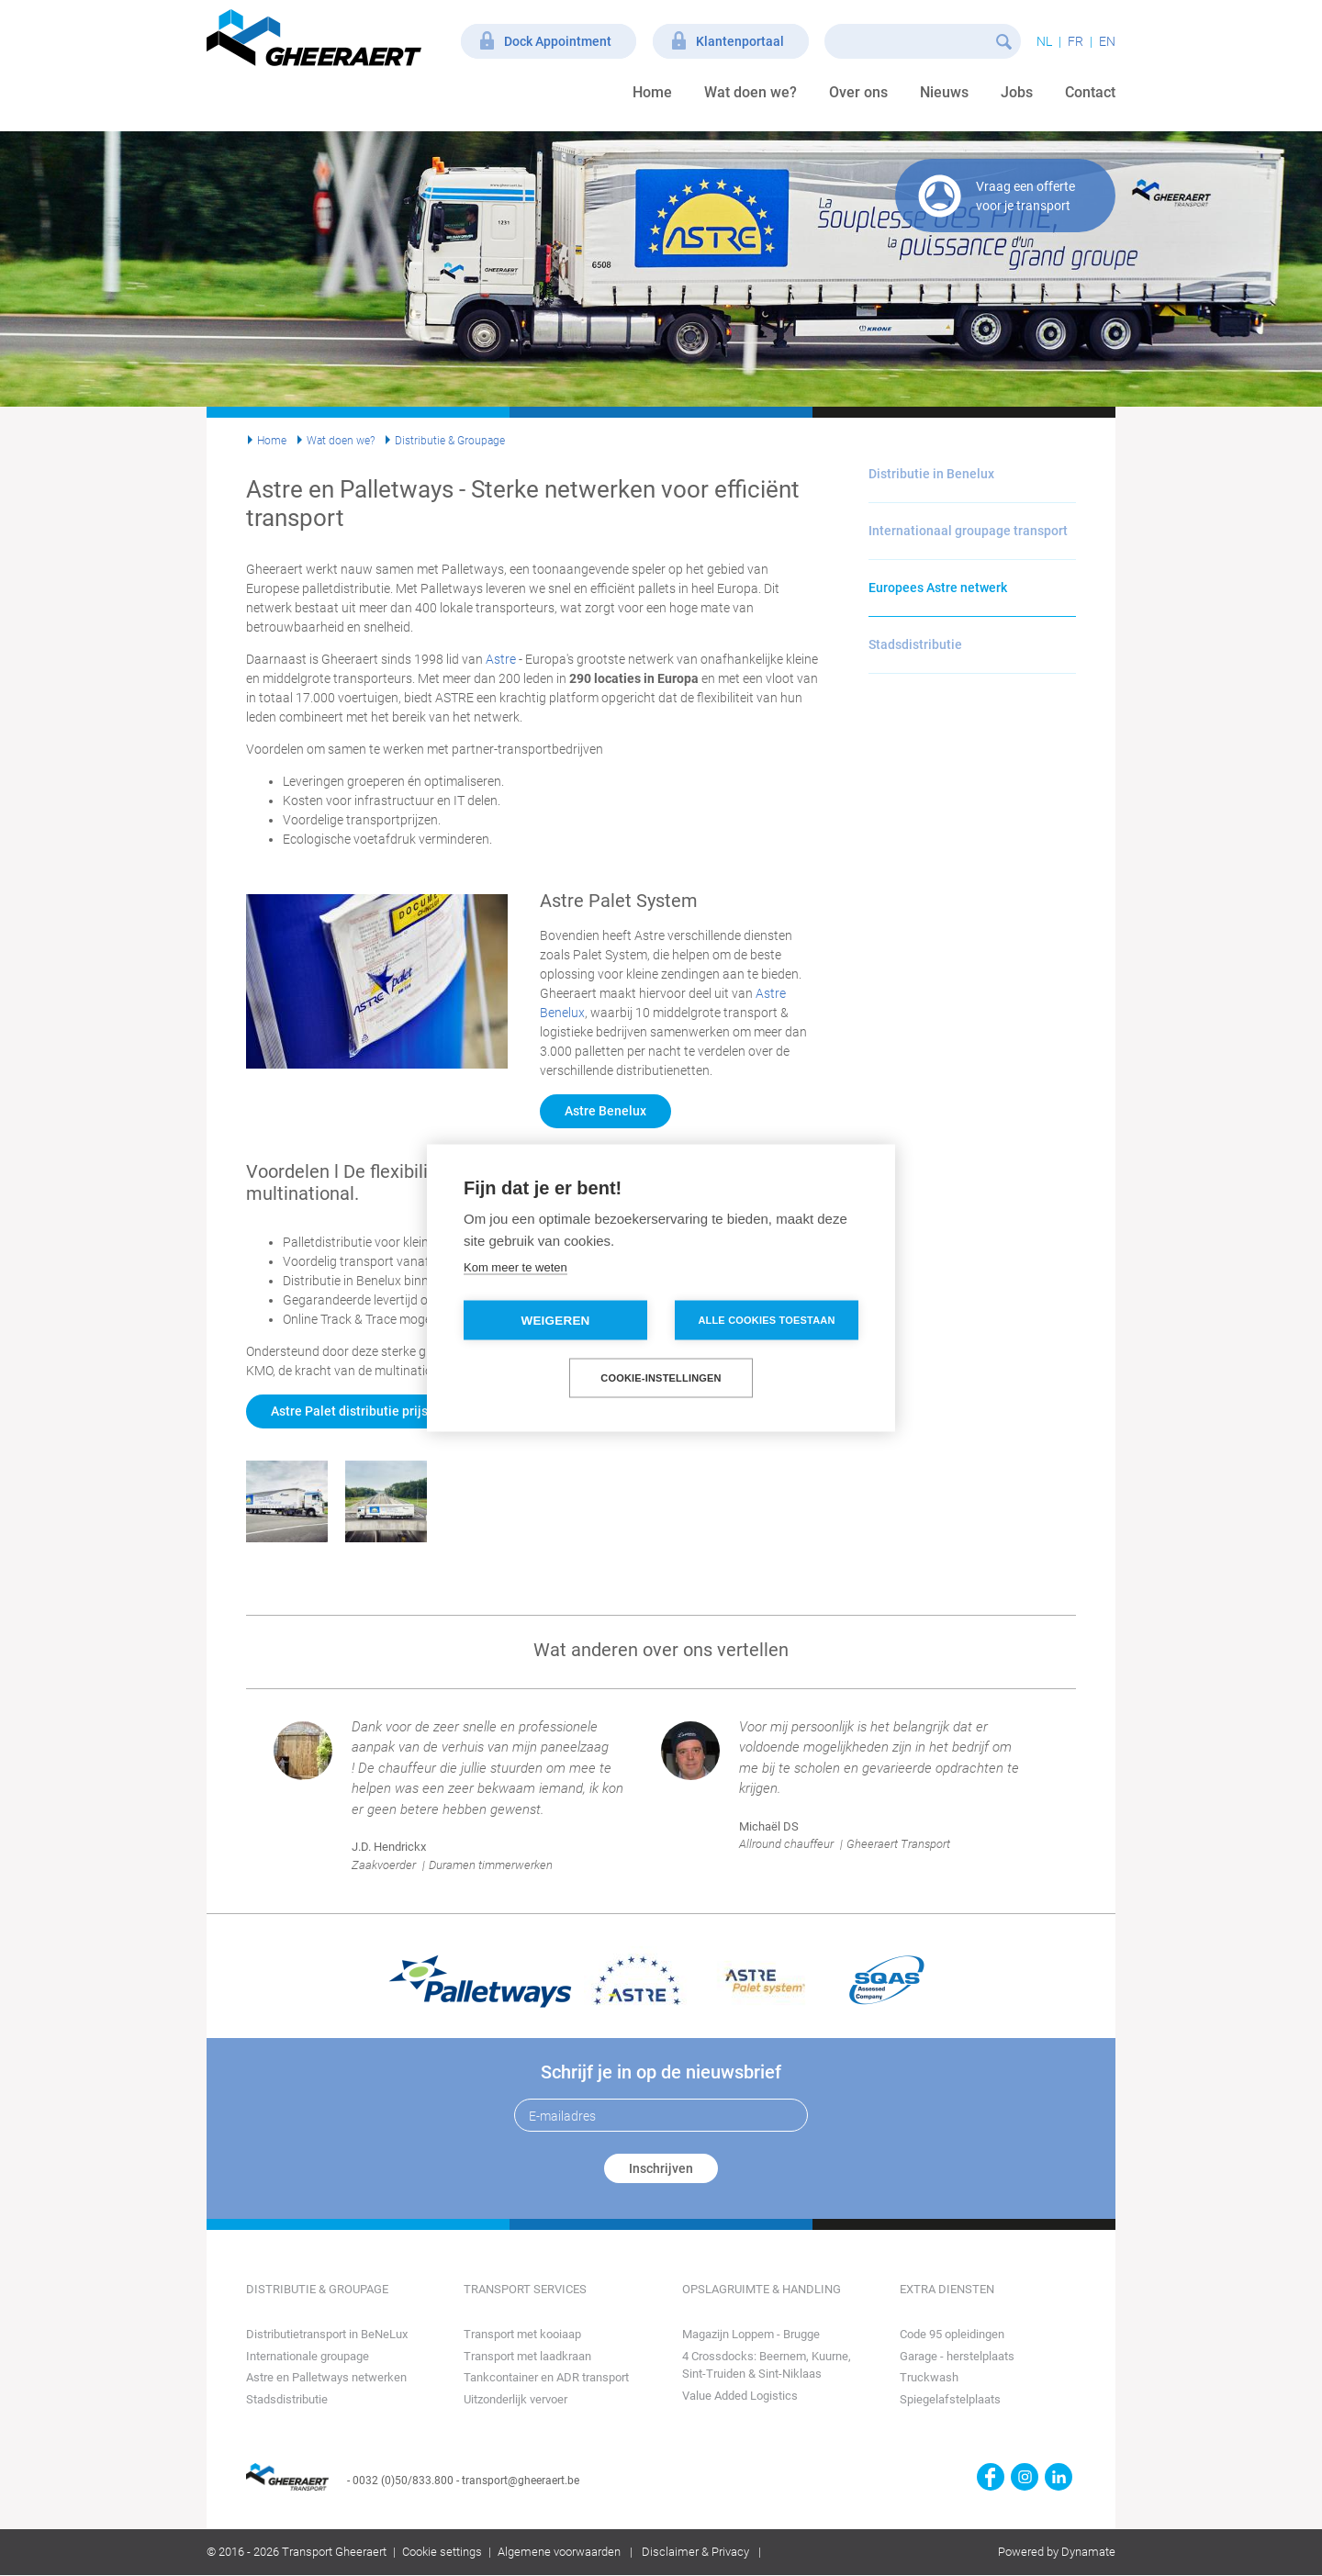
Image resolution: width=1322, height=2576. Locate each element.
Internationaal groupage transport (968, 530)
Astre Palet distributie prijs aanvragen (382, 1411)
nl (1044, 41)
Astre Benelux (605, 1110)
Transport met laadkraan (527, 2356)
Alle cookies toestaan (766, 1320)
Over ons (858, 92)
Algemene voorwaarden (559, 2552)
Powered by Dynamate (1056, 2552)
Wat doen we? (750, 92)
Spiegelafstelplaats (950, 2399)
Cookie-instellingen (661, 1377)
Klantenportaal (740, 41)
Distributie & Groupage (450, 440)
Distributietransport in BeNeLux (327, 2334)
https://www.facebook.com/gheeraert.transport (990, 2477)
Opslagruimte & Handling (761, 2289)
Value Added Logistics (740, 2395)
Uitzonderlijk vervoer (515, 2399)
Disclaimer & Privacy (695, 2552)
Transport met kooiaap (522, 2334)
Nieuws (944, 92)
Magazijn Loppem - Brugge (751, 2334)
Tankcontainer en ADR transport (546, 2377)
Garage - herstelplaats (957, 2356)
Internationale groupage (307, 2356)
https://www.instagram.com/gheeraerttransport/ (1024, 2477)
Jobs (1017, 92)
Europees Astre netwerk (937, 587)
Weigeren (555, 1320)
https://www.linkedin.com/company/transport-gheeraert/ (1058, 2477)
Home (652, 92)
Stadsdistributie (915, 644)
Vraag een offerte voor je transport (1025, 196)
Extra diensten (947, 2289)
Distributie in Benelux (931, 473)
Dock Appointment (557, 41)
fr (1075, 41)
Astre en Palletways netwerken (326, 2377)
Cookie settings (442, 2552)
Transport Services (525, 2289)
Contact (1090, 92)
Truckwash (929, 2377)
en (1107, 41)
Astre (501, 659)
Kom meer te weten (515, 1267)
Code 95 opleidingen (952, 2334)
